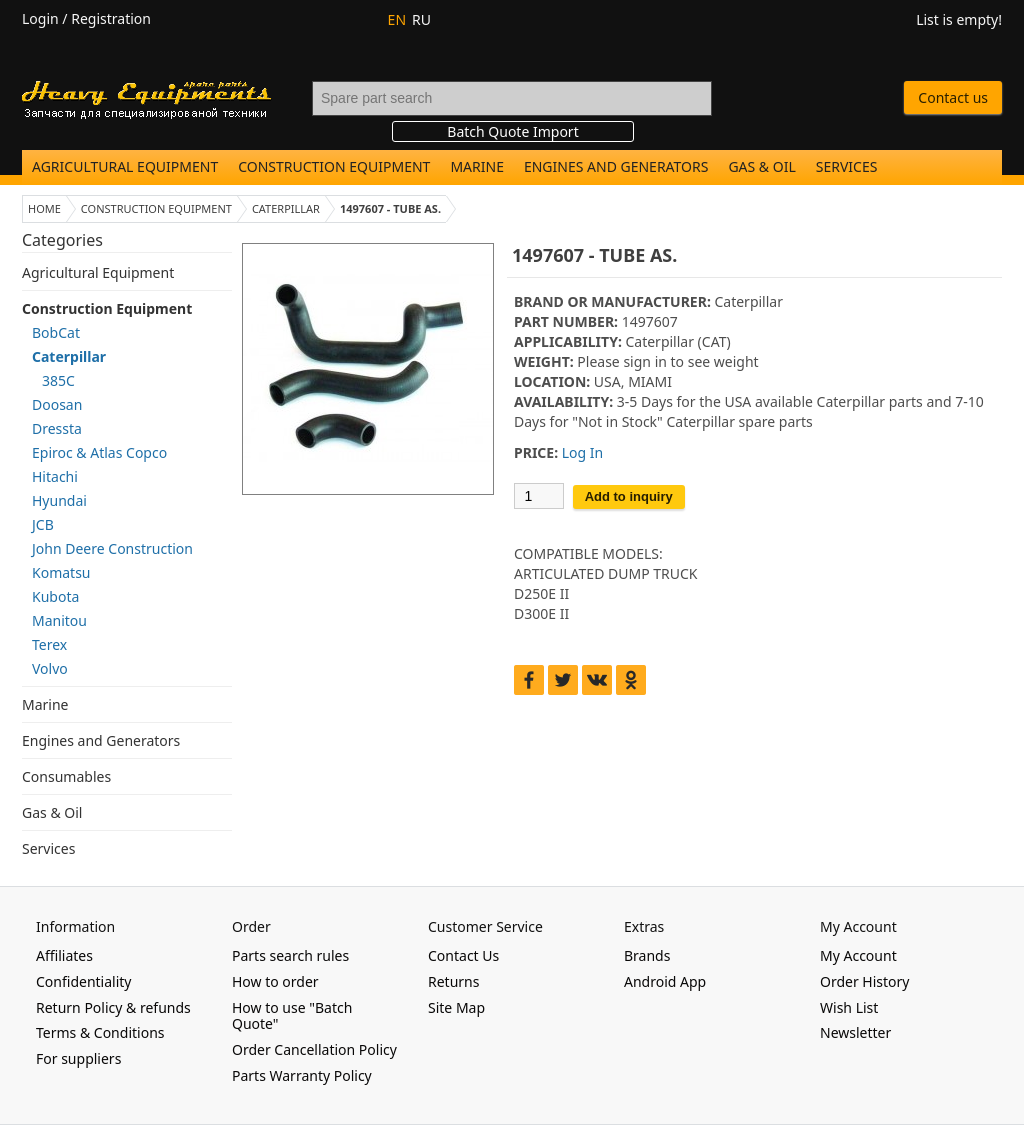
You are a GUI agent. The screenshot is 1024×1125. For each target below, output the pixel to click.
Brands (647, 955)
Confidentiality (84, 981)
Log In (582, 452)
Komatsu (61, 572)
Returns (453, 981)
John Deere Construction (112, 548)
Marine (477, 166)
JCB (43, 524)
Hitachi (55, 476)
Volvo (50, 668)
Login (40, 18)
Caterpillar (69, 356)
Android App (665, 981)
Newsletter (855, 1032)
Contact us (953, 97)
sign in (644, 361)
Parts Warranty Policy (302, 1075)
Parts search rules (290, 955)
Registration (111, 18)
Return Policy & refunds (113, 1007)
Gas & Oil (761, 166)
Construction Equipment (334, 166)
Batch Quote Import (512, 131)
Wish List (849, 1007)
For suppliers (78, 1058)
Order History (865, 981)
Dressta (57, 428)
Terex (49, 644)
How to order (275, 981)
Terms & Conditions (100, 1032)
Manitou (59, 620)
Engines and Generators (616, 166)
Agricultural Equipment (125, 166)
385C (58, 380)
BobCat (56, 332)
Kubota (55, 596)
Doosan (57, 404)
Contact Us (463, 955)
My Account (858, 955)
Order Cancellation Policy (314, 1049)
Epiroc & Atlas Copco (99, 452)
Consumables (66, 776)
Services (847, 166)
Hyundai (59, 500)
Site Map (456, 1007)
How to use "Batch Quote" (292, 1016)
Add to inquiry (629, 496)
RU (421, 19)
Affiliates (64, 955)
